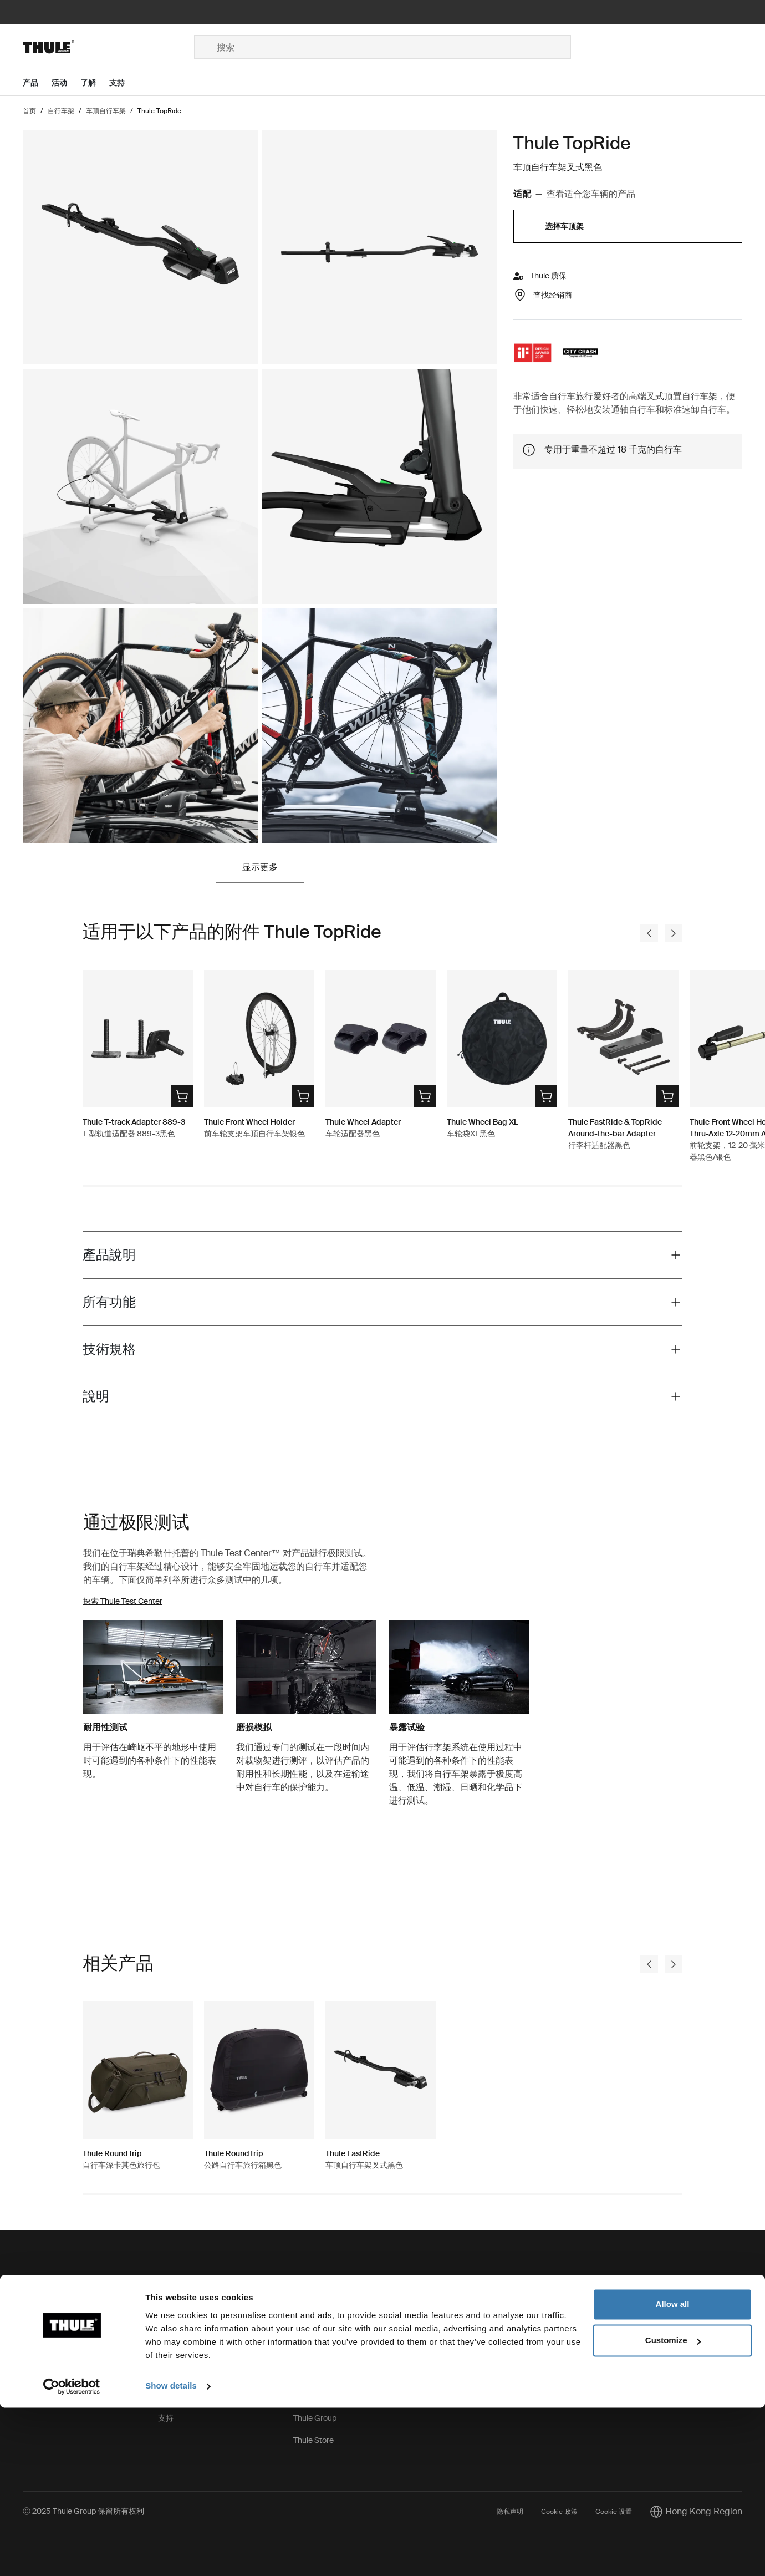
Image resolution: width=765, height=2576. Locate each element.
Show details (171, 2554)
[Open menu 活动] (66, 82)
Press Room (314, 2396)
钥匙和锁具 (177, 2329)
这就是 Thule (315, 2307)
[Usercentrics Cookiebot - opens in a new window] (71, 2554)
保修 (166, 2351)
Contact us (42, 2307)
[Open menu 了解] (94, 82)
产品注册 (173, 2396)
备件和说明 (177, 2307)
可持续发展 (312, 2351)
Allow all (673, 2472)
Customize (673, 2508)
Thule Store (313, 2440)
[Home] (108, 47)
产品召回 (173, 2374)
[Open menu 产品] (37, 82)
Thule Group (314, 2418)
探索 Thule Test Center (122, 1601)
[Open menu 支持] (123, 82)
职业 (301, 2329)
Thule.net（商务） (325, 2374)
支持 (166, 2418)
